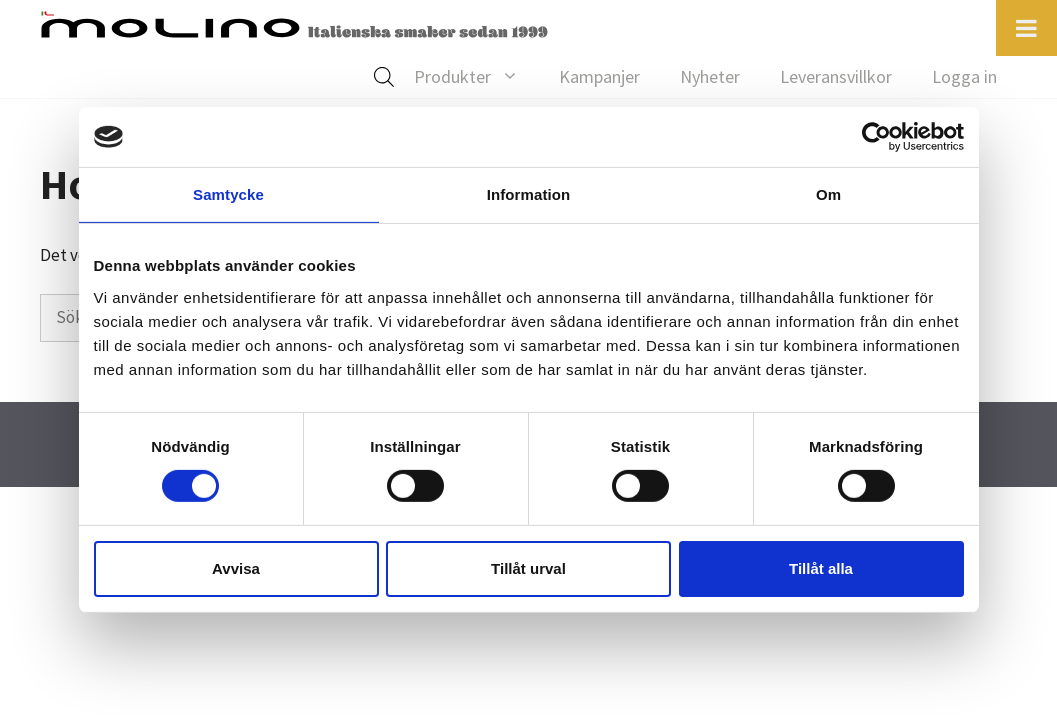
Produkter (476, 77)
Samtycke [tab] (228, 194)
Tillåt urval (528, 568)
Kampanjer (599, 76)
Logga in (964, 76)
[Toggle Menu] (1026, 28)
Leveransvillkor (836, 76)
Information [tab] (529, 194)
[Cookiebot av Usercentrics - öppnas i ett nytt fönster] (876, 137)
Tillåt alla (821, 568)
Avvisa (236, 568)
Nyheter (710, 76)
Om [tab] (828, 194)
